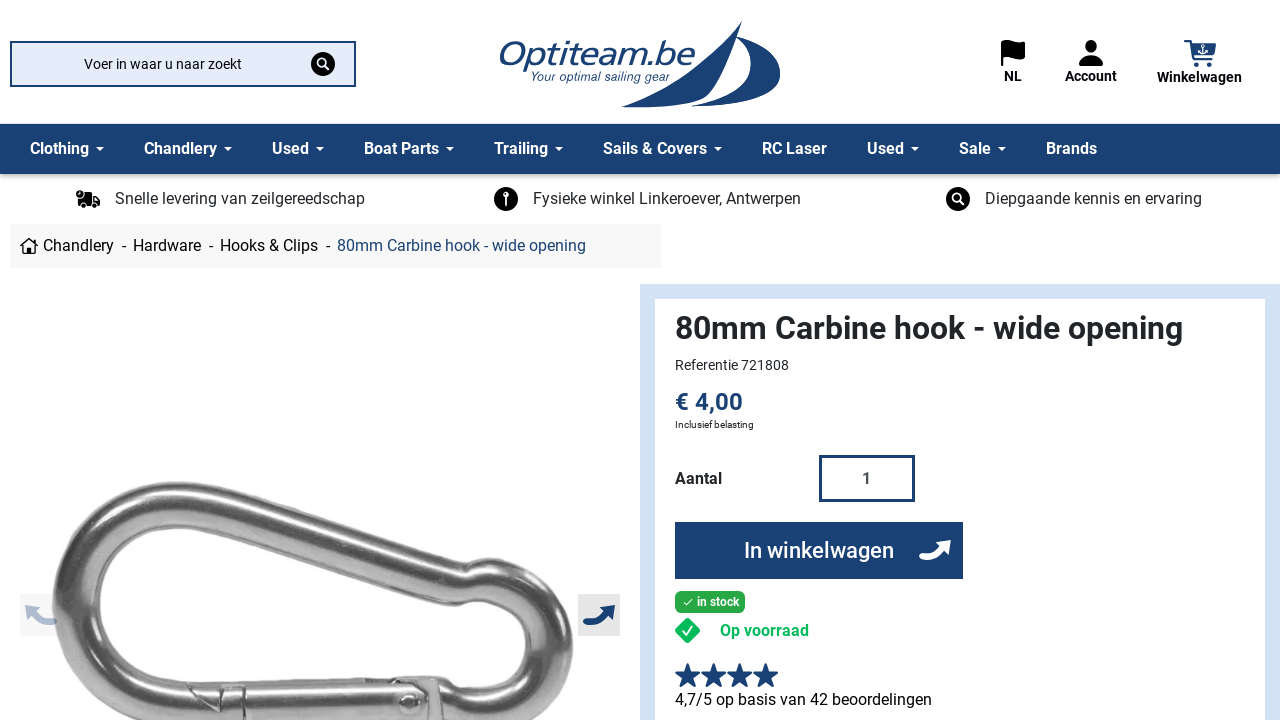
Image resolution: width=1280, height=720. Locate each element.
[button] (1199, 64)
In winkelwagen (819, 550)
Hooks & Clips (269, 245)
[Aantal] (867, 478)
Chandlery (78, 245)
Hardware (167, 245)
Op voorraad (764, 630)
